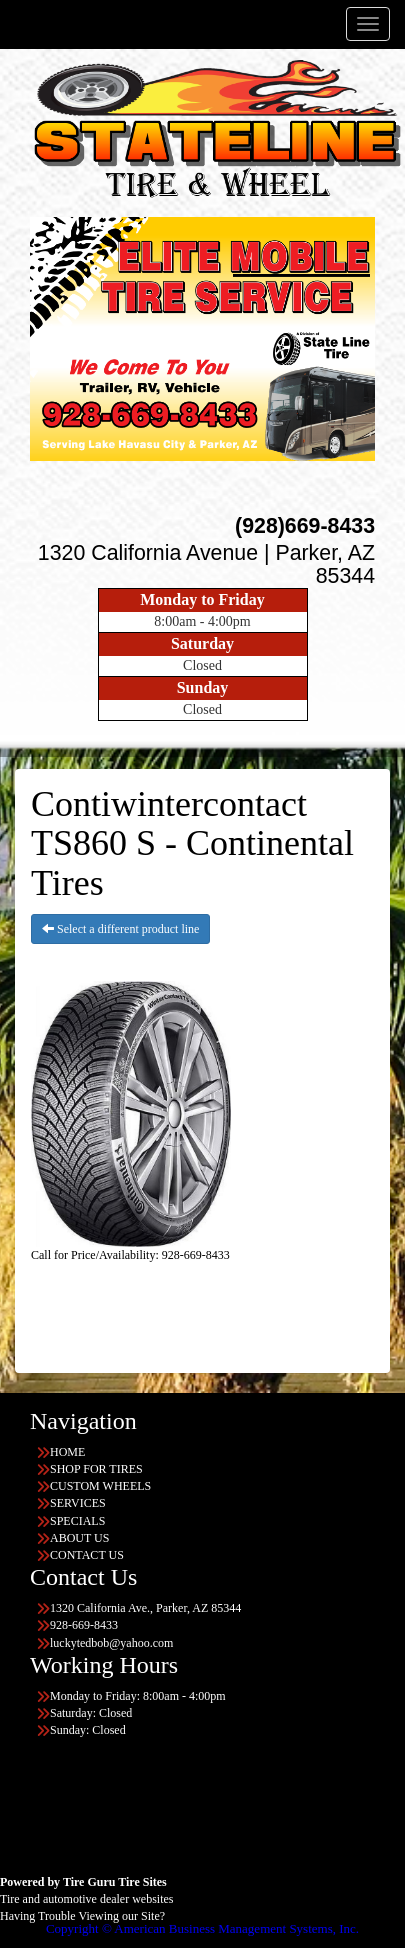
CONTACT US (87, 1555)
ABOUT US (79, 1538)
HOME (67, 1452)
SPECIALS (77, 1521)
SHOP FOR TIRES (96, 1469)
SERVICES (78, 1503)
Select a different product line (120, 929)
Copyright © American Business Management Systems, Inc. (202, 1928)
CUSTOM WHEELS (100, 1486)
